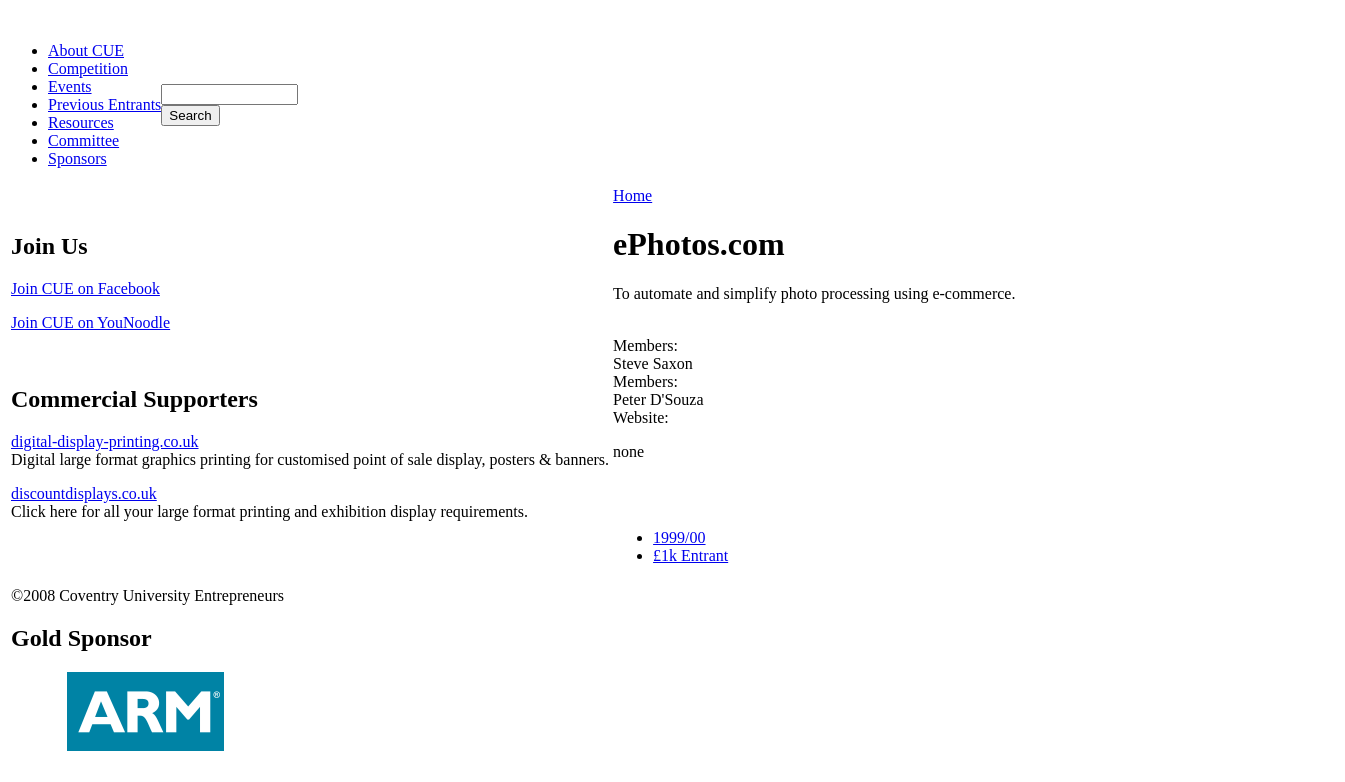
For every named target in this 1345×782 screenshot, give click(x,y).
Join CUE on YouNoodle (90, 322)
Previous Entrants (104, 104)
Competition (88, 68)
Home (632, 195)
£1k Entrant (690, 555)
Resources (81, 122)
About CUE (86, 50)
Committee (83, 140)
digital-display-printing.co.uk (105, 441)
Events (70, 86)
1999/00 (679, 537)
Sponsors (77, 158)
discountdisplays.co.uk (84, 493)
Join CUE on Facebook (85, 288)
